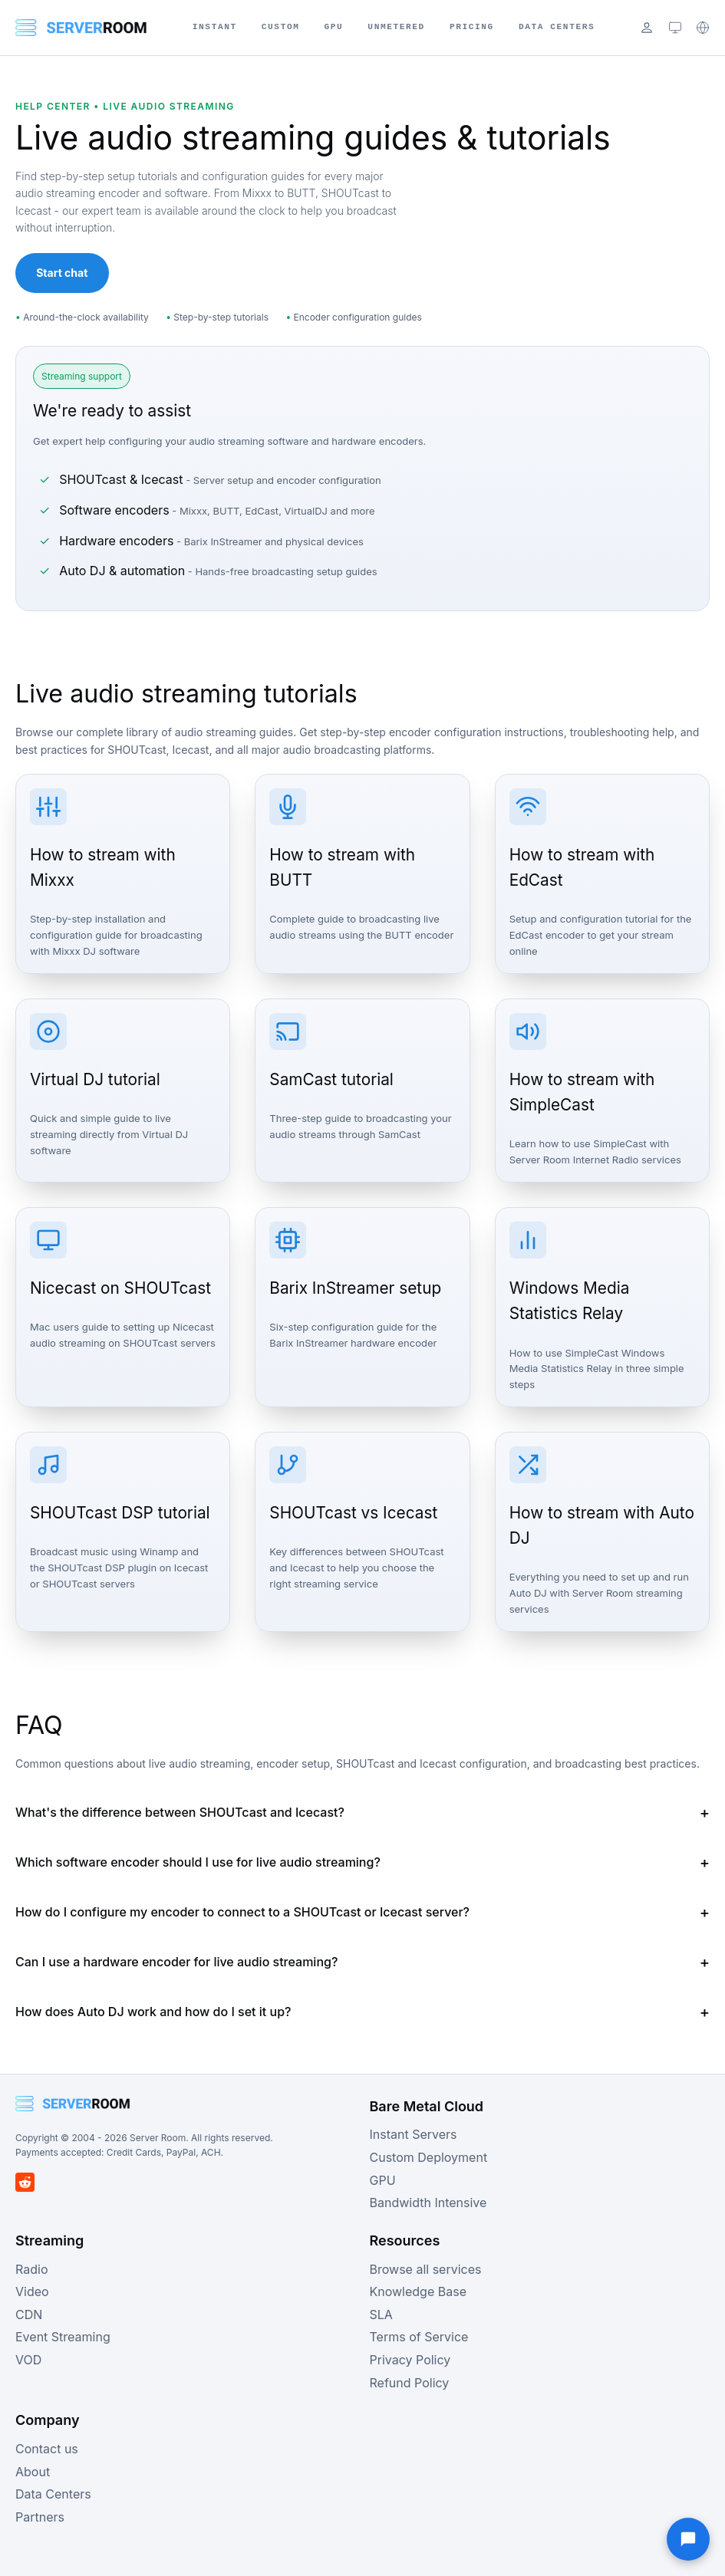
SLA (381, 2314)
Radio (31, 2269)
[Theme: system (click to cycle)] (675, 28)
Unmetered (396, 27)
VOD (28, 2359)
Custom (281, 27)
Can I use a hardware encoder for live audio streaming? (176, 1961)
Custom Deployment (429, 2157)
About (32, 2471)
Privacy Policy (410, 2359)
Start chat (61, 272)
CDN (28, 2314)
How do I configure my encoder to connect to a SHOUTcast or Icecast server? (242, 1912)
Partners (39, 2517)
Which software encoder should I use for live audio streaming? (198, 1862)
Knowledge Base (418, 2291)
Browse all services (426, 2269)
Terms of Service (419, 2336)
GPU (334, 27)
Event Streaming (62, 2336)
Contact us (46, 2448)
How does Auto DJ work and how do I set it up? (153, 2011)
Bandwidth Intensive (428, 2202)
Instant (215, 27)
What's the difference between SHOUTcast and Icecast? (179, 1812)
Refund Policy (410, 2382)
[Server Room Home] (81, 27)
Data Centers (557, 27)
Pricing (472, 27)
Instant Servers (413, 2134)
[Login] (647, 28)
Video (32, 2291)
